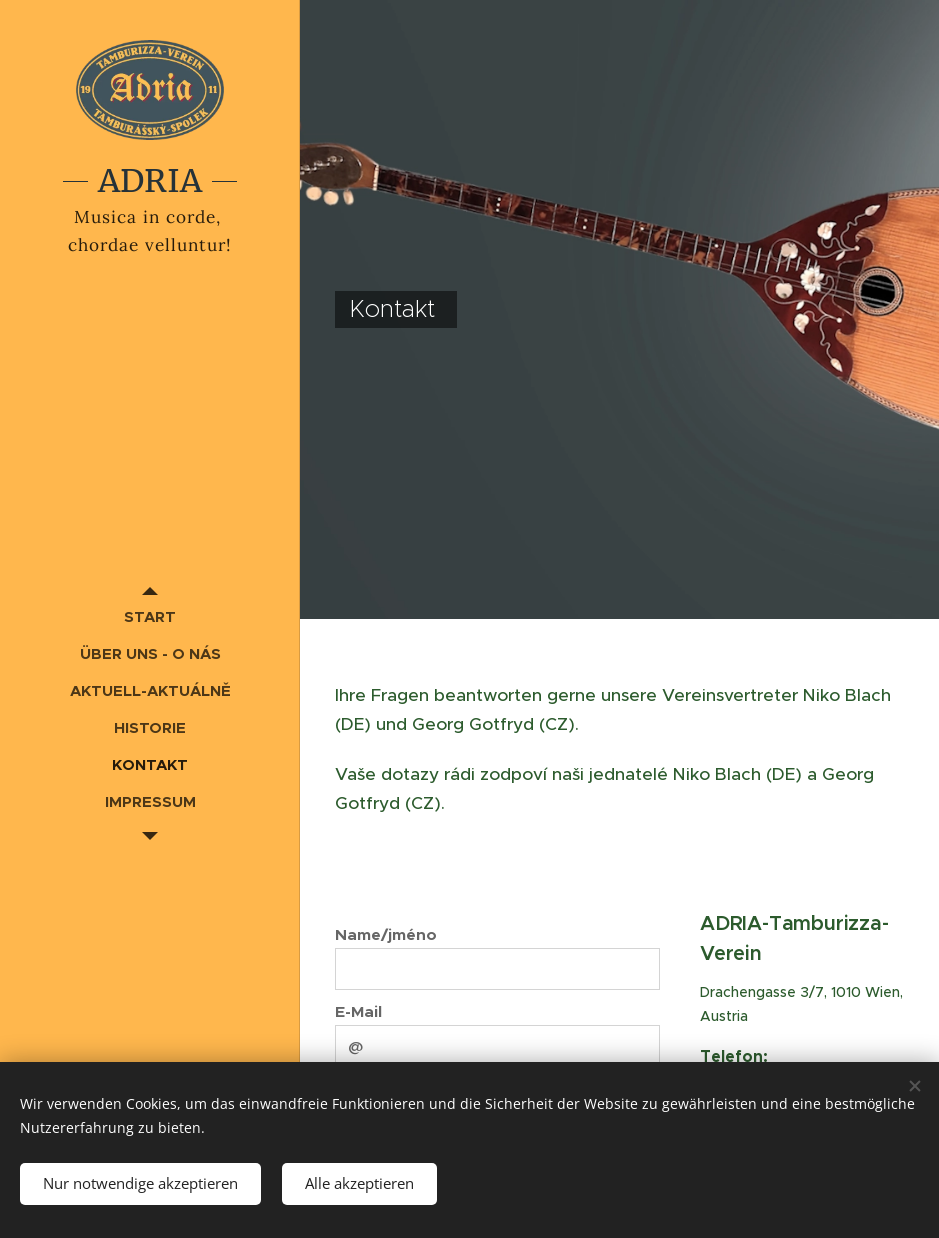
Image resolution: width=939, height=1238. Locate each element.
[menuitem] (150, 616)
